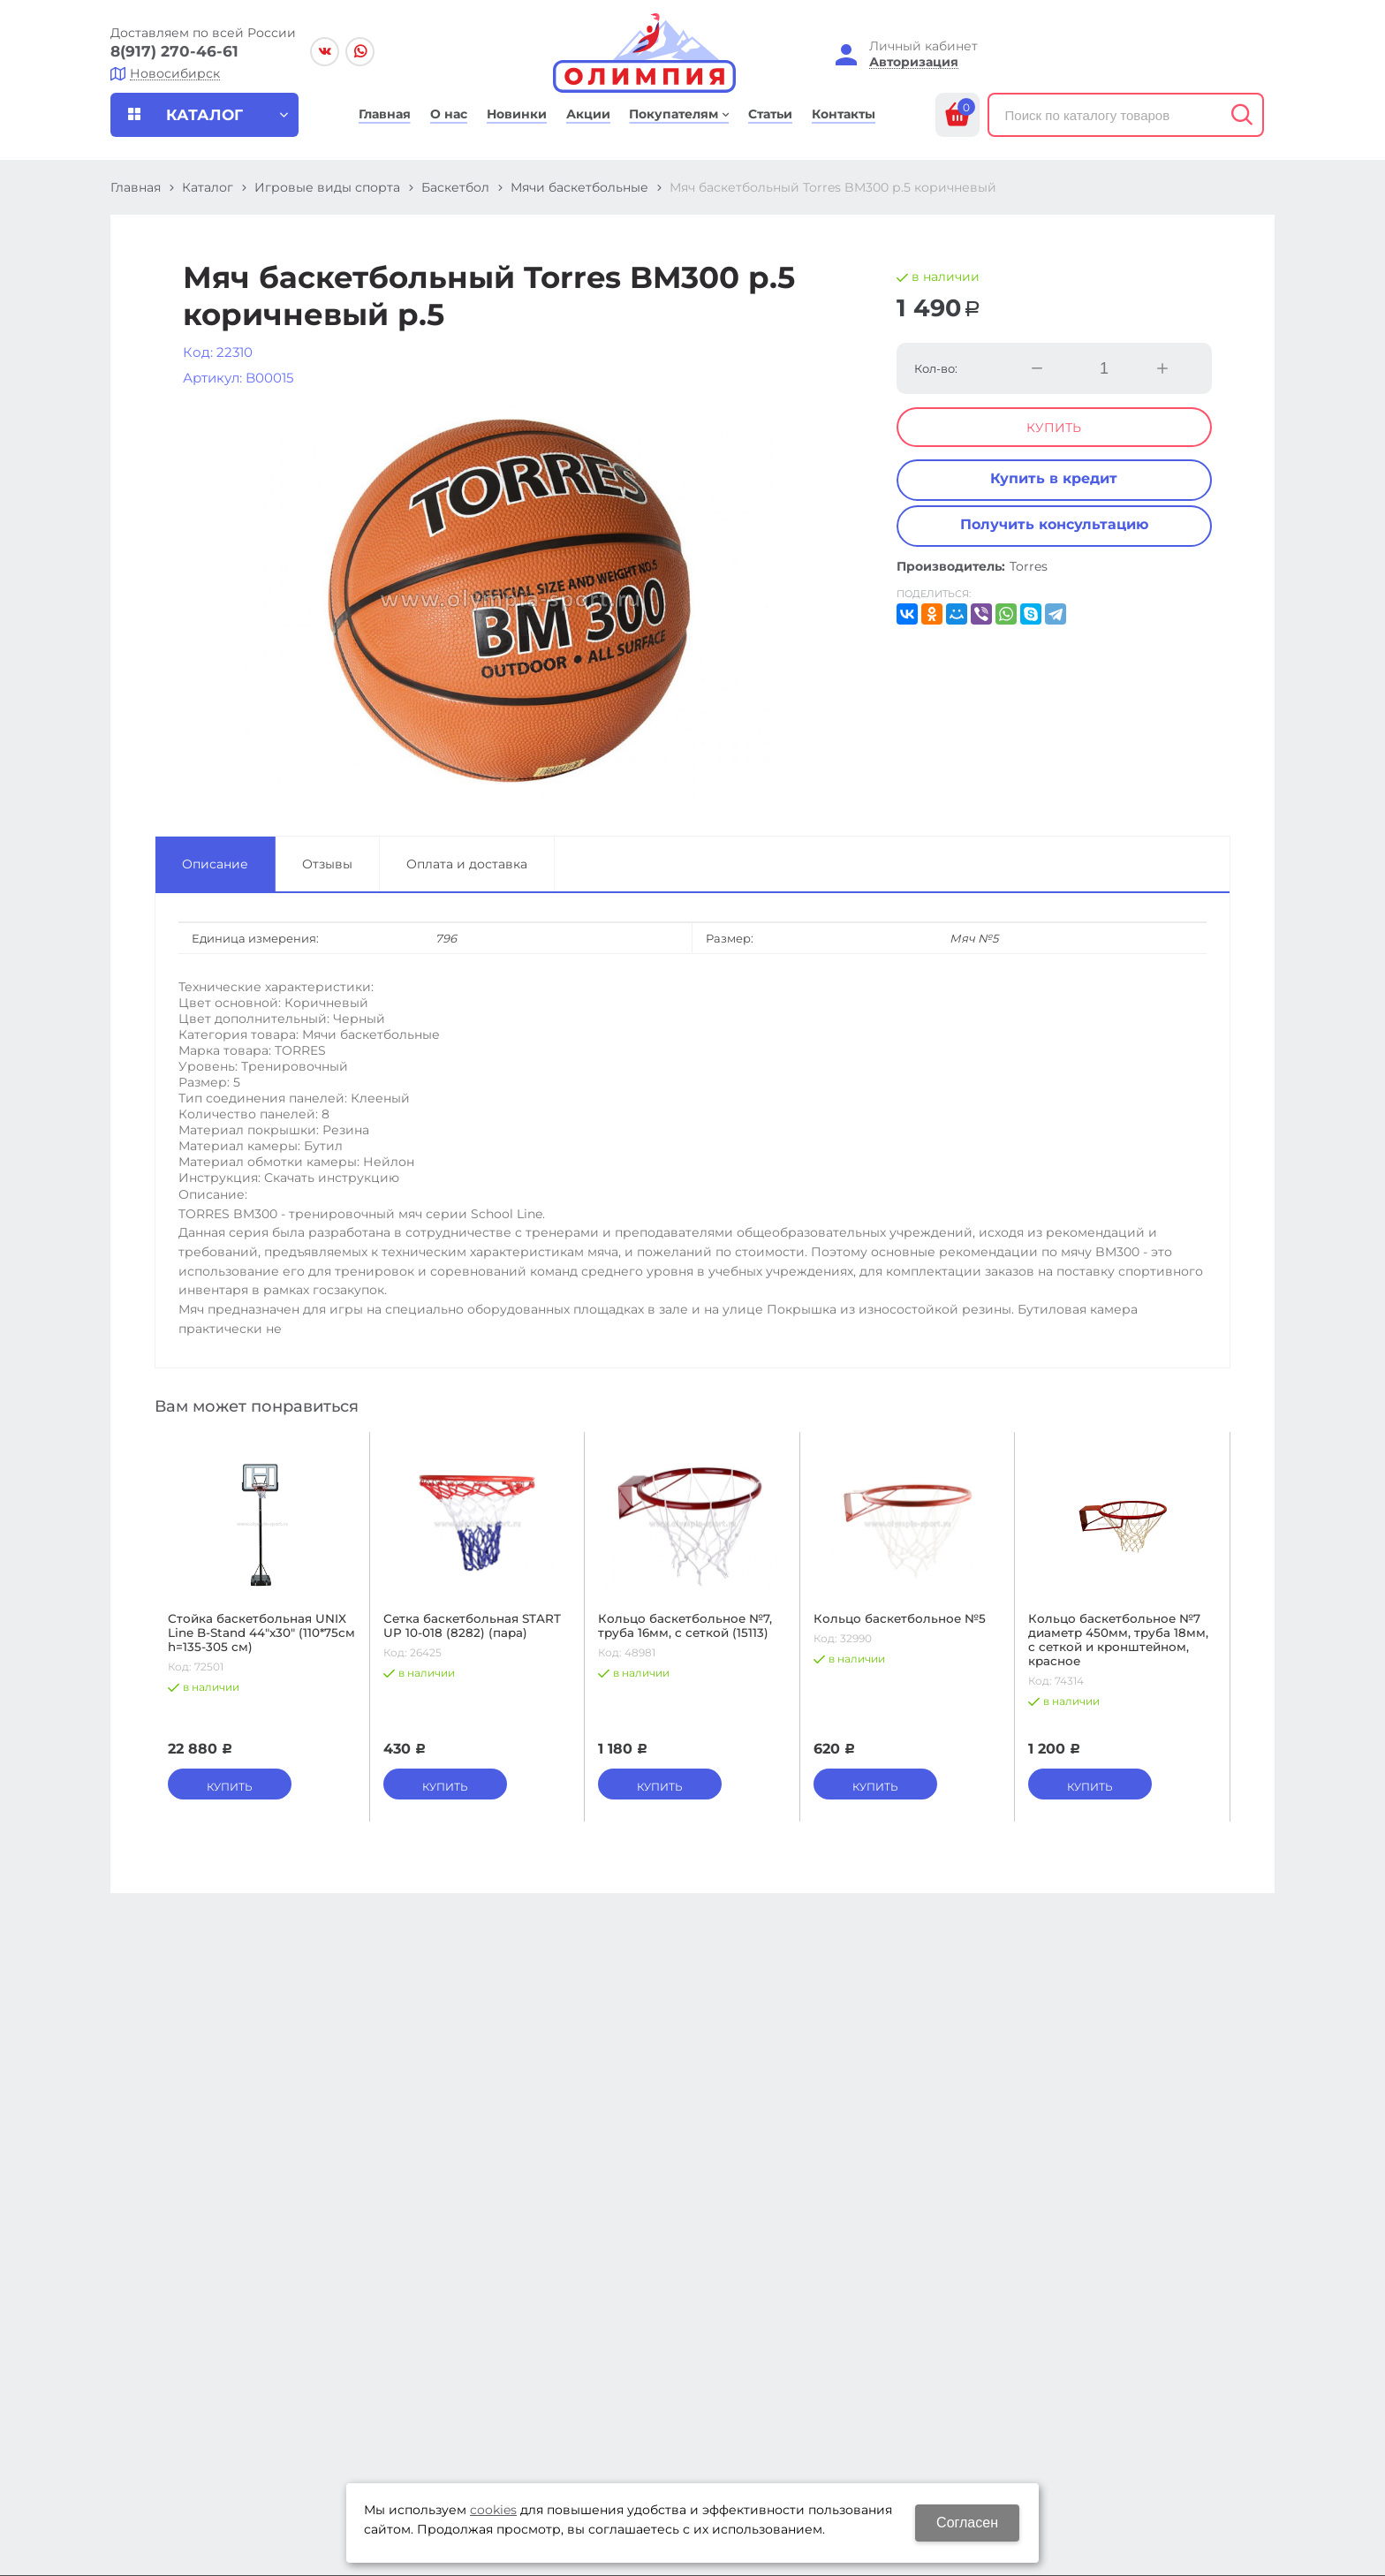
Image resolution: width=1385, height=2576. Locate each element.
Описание (215, 864)
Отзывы (327, 864)
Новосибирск (175, 73)
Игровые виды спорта (327, 187)
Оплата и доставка (466, 864)
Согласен (967, 2522)
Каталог (207, 187)
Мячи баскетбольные (579, 187)
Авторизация (913, 62)
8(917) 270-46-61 (174, 51)
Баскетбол (455, 187)
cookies (493, 2510)
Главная (135, 187)
